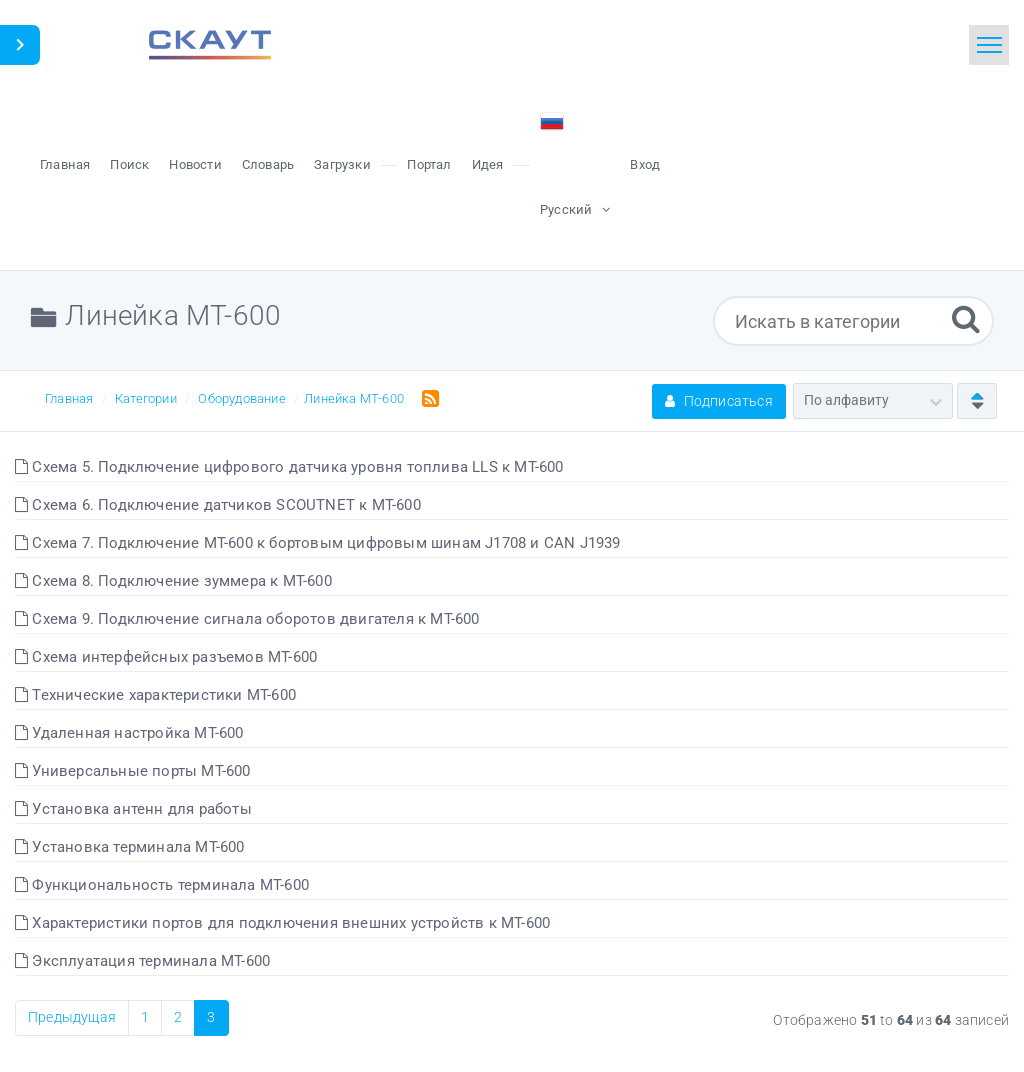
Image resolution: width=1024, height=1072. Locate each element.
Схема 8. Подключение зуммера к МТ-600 (173, 581)
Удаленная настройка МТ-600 (129, 733)
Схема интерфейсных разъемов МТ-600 (166, 657)
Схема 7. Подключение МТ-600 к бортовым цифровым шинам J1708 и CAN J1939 (318, 543)
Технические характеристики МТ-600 (155, 695)
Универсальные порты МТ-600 (133, 771)
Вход (645, 164)
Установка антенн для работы (133, 809)
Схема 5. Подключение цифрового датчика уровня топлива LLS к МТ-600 (289, 467)
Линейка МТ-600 (354, 398)
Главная (69, 398)
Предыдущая (72, 1017)
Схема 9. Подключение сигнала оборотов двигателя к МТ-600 (247, 619)
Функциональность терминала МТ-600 (162, 885)
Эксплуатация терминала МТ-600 (142, 961)
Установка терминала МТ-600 (130, 847)
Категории (146, 398)
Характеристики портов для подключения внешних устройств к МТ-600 (282, 923)
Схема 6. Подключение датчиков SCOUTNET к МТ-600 (218, 505)
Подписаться (719, 401)
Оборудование (241, 398)
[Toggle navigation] (989, 45)
